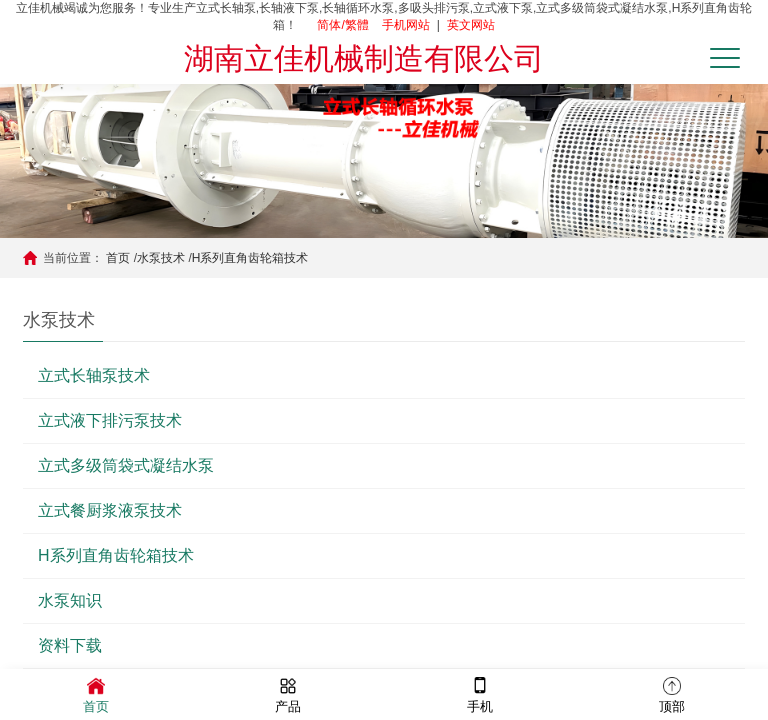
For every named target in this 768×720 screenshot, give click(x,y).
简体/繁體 (342, 25)
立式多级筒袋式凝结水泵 (126, 465)
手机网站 (406, 25)
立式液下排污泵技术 (110, 420)
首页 (118, 258)
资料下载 (70, 645)
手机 (480, 693)
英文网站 (471, 25)
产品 (288, 693)
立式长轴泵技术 (94, 375)
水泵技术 (161, 258)
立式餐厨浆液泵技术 (110, 510)
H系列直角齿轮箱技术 (250, 258)
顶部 (672, 693)
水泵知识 (70, 600)
